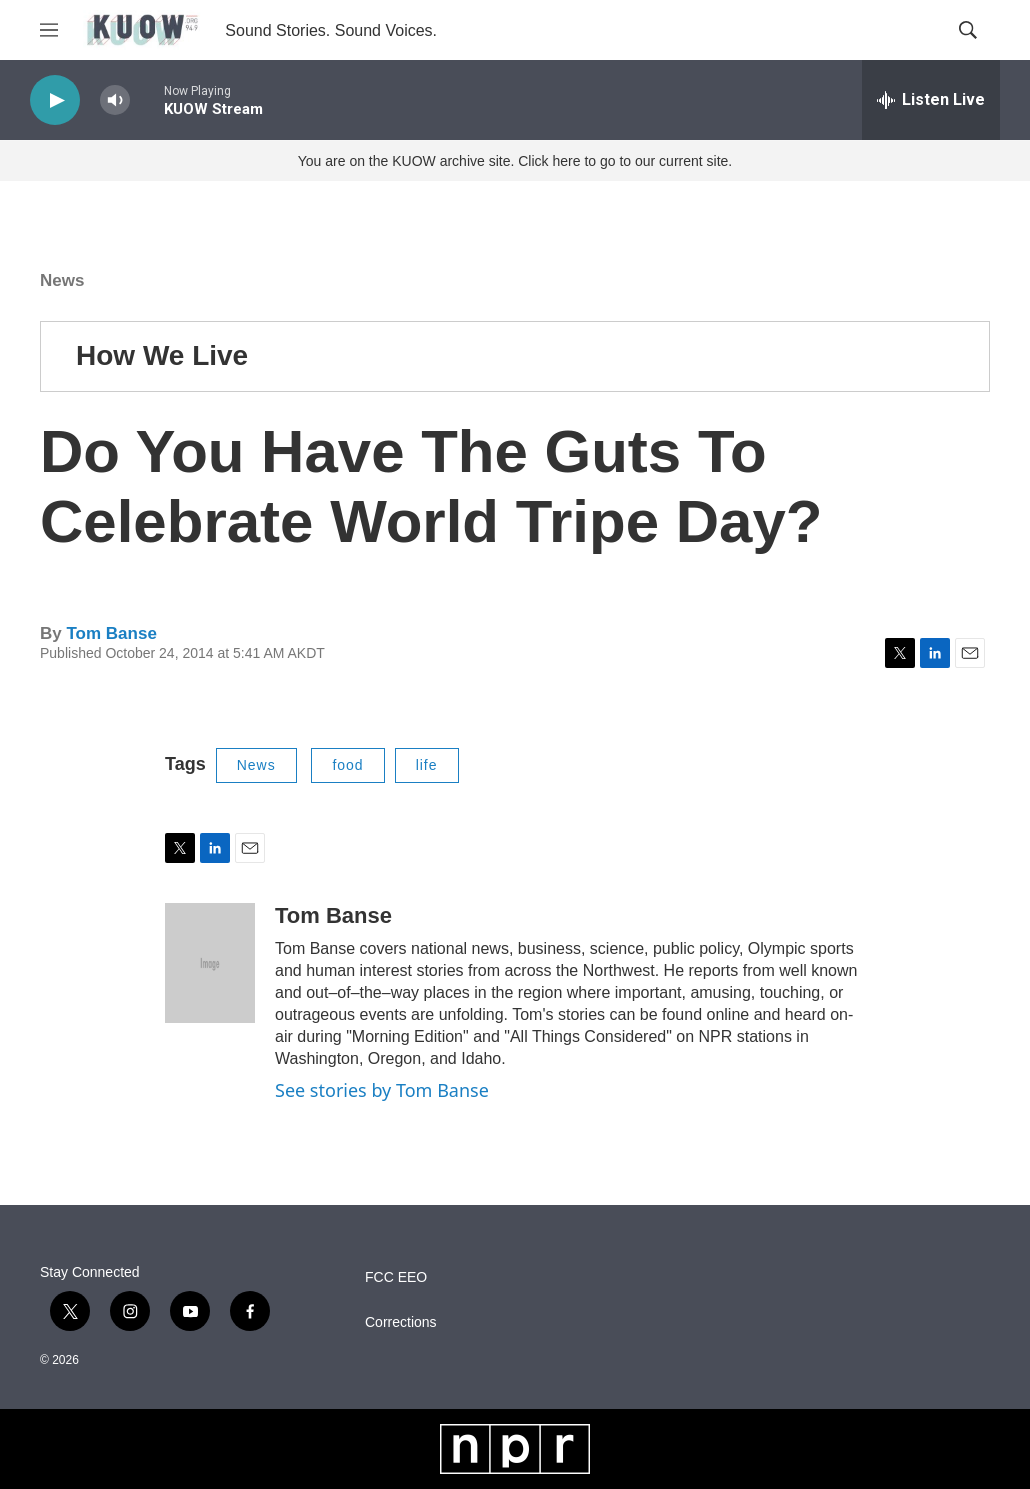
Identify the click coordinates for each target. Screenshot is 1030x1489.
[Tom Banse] (210, 963)
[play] (55, 100)
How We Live (162, 355)
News (62, 280)
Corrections (401, 1322)
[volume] (115, 100)
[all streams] (931, 100)
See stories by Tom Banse (382, 1090)
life (427, 765)
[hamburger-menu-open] (49, 30)
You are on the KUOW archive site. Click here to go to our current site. (515, 161)
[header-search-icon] (968, 30)
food (347, 765)
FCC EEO (396, 1277)
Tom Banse (111, 633)
